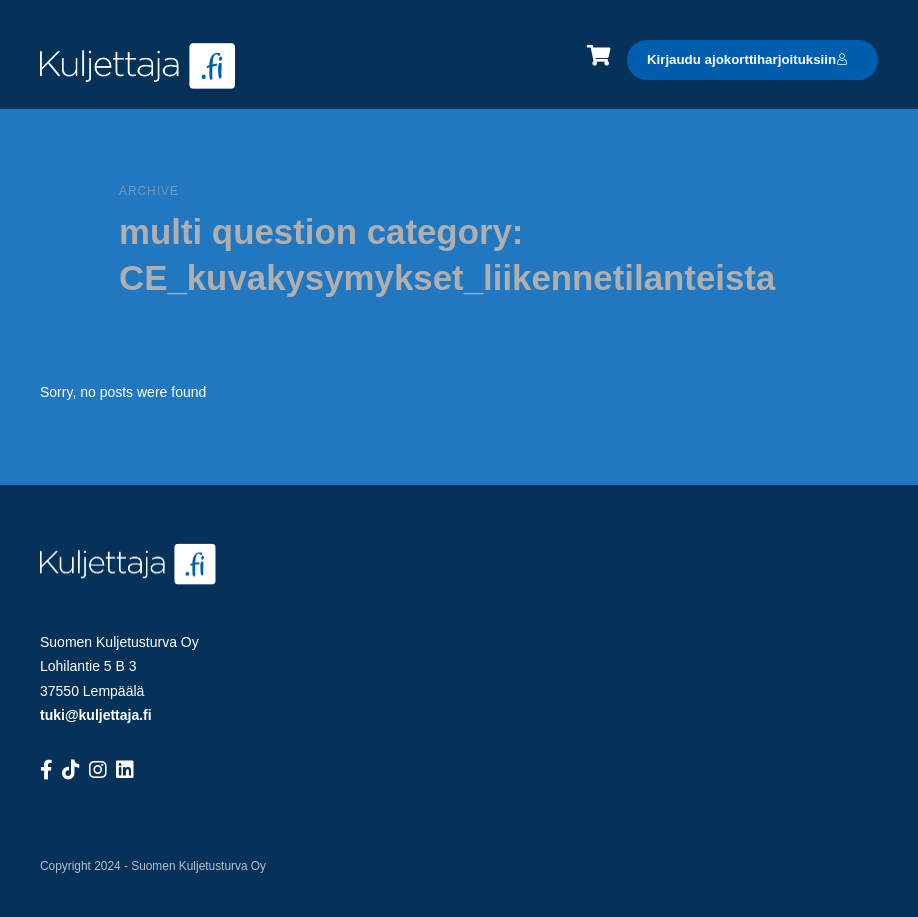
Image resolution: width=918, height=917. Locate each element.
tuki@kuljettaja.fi (96, 715)
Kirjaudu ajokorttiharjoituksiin (747, 59)
